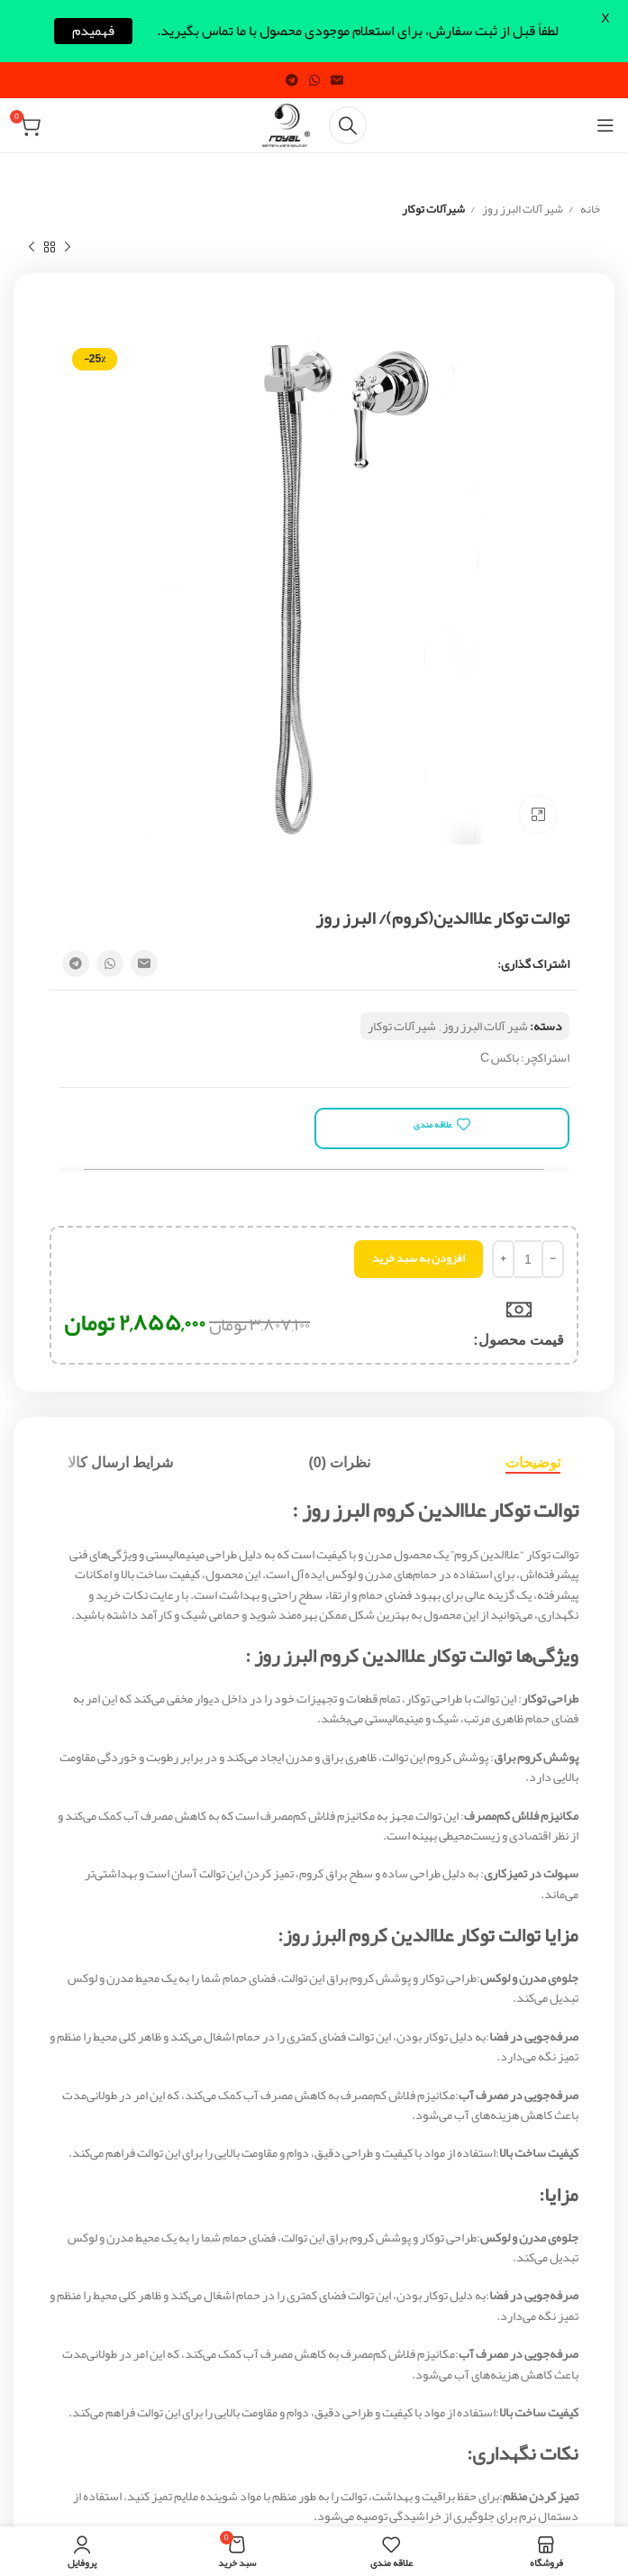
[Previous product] (68, 248)
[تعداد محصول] (528, 1259)
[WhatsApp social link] (314, 80)
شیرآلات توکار (433, 209)
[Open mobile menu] (605, 125)
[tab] (532, 1462)
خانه (589, 209)
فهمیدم (93, 31)
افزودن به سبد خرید (418, 1258)
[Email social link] (337, 80)
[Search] (348, 125)
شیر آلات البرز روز (521, 209)
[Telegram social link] (292, 80)
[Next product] (32, 248)
